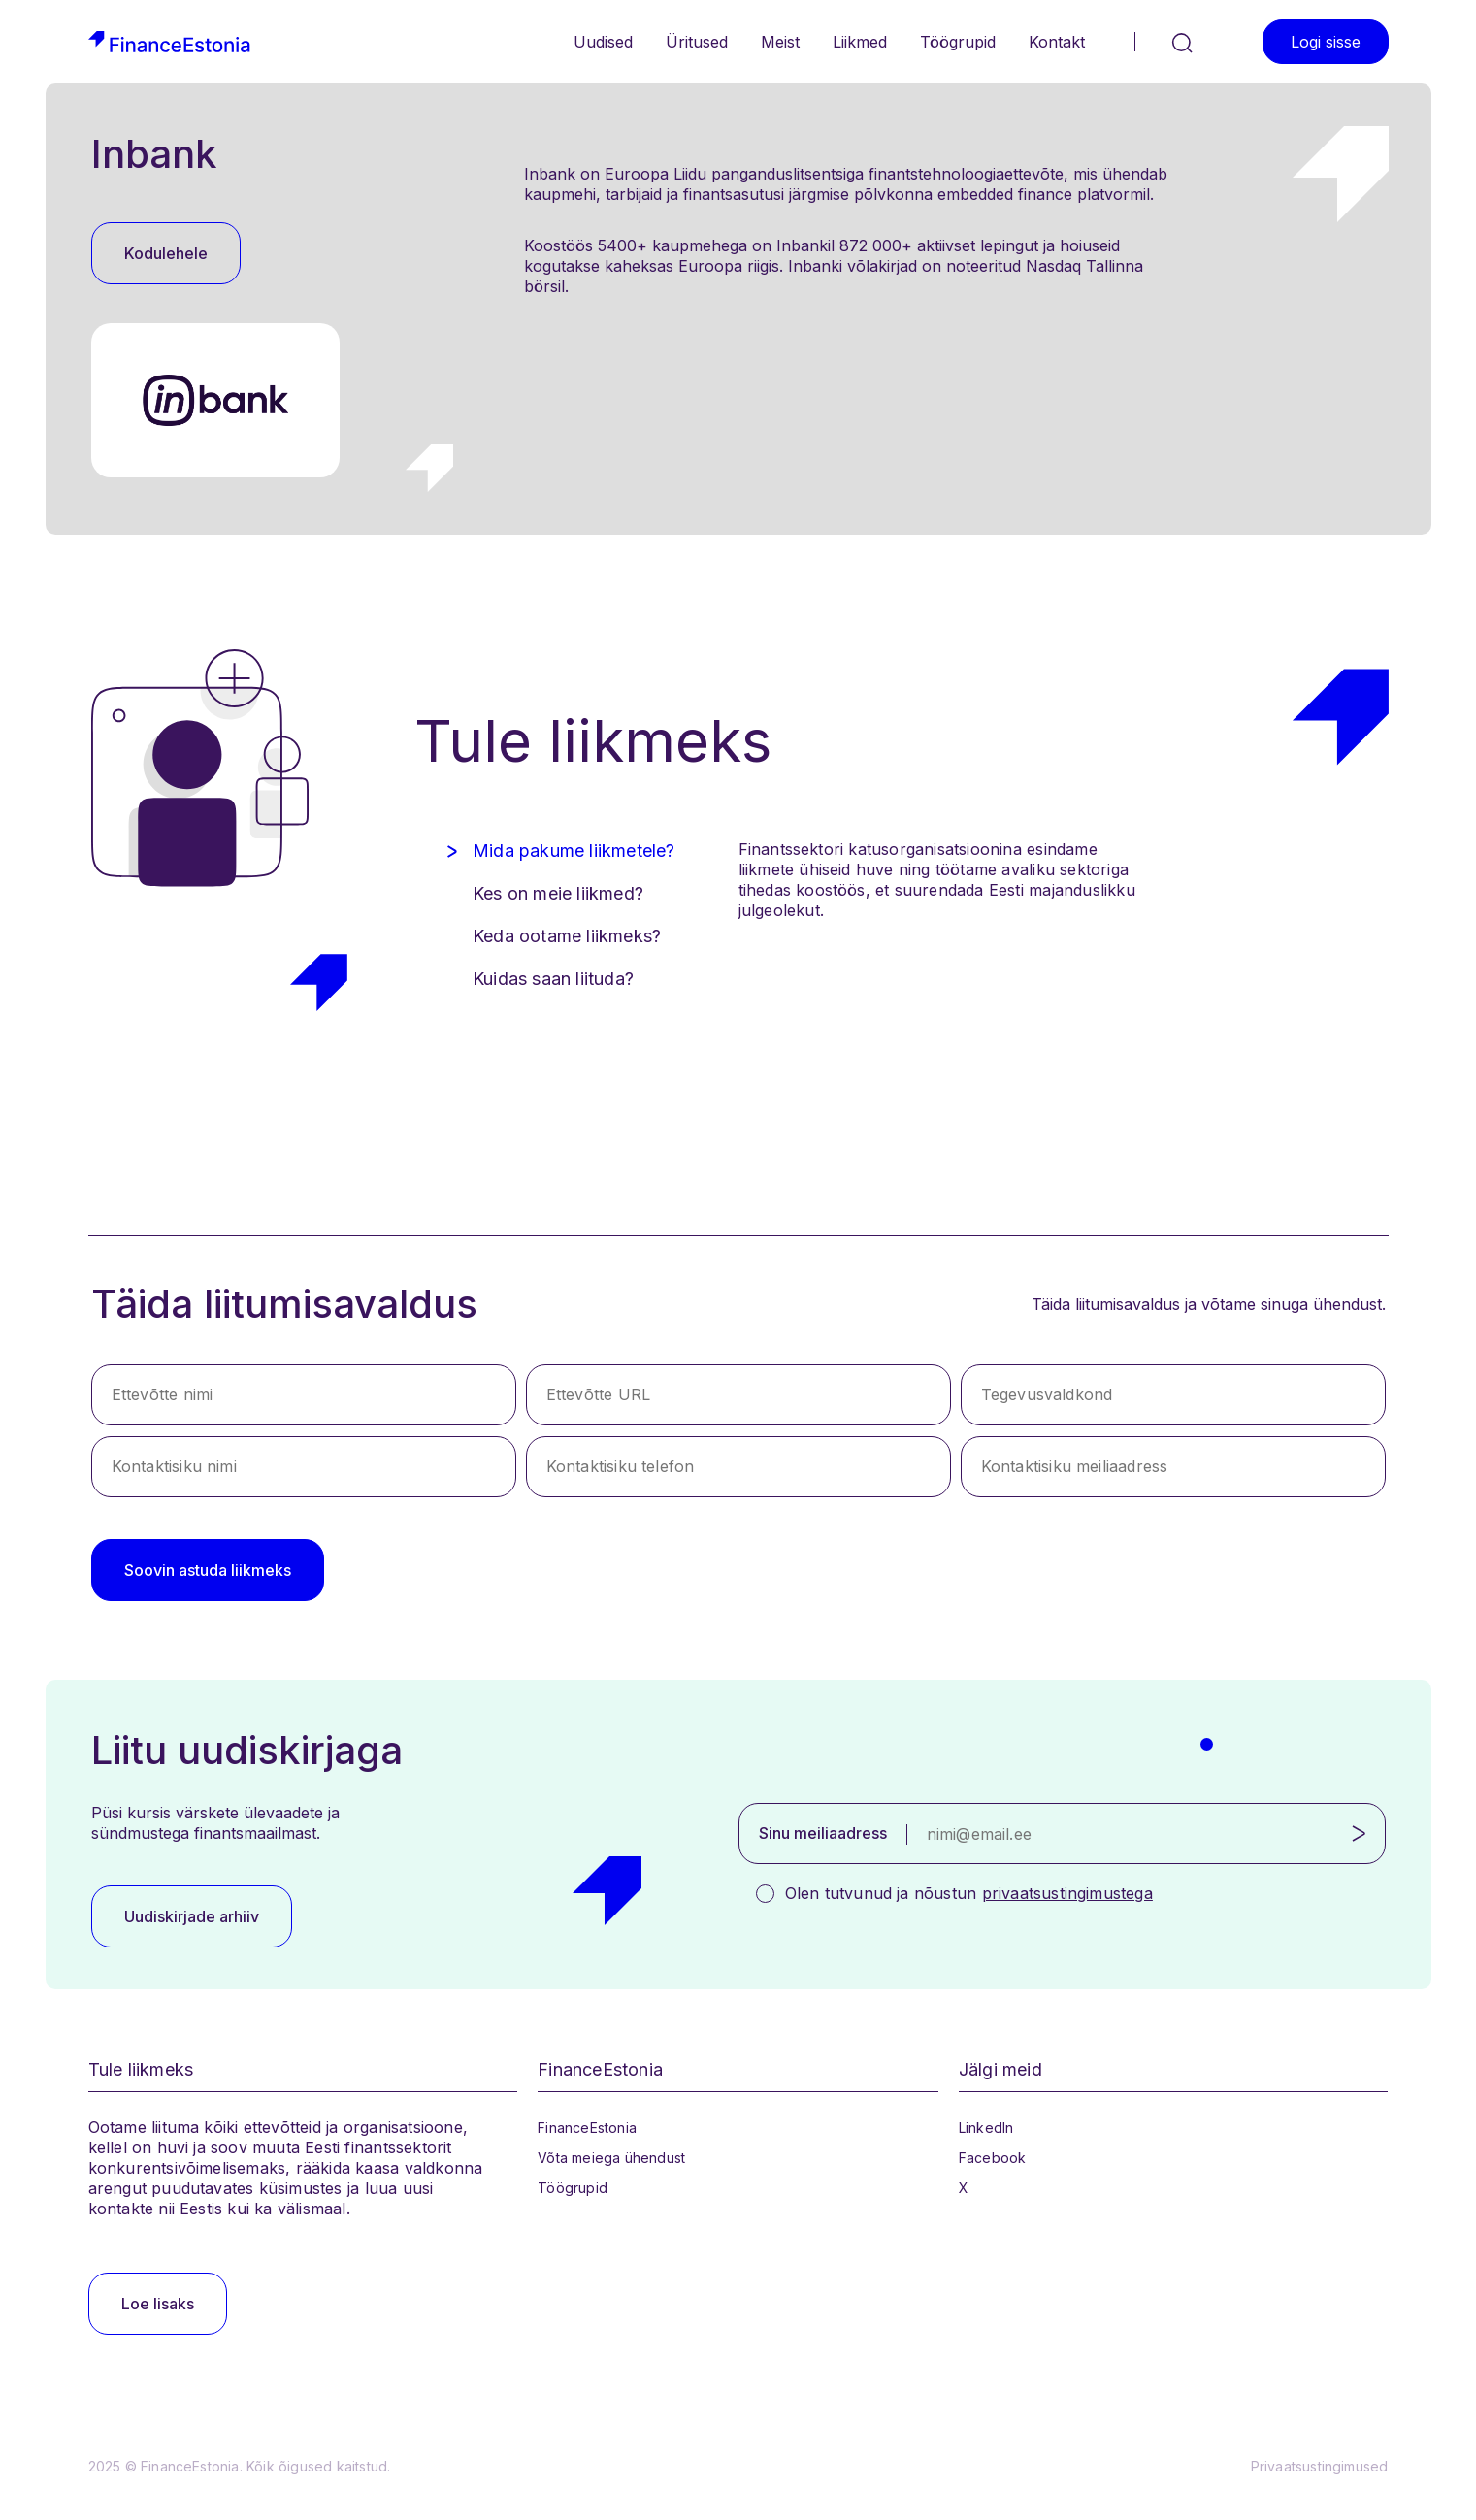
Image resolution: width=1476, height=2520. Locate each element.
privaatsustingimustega (1067, 1893)
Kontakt (1057, 41)
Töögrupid (958, 41)
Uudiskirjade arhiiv (191, 1916)
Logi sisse (1326, 41)
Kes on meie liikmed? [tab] (558, 893)
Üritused (697, 41)
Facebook (993, 2157)
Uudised (603, 41)
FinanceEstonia (587, 2127)
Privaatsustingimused (1320, 2466)
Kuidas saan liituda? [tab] (553, 978)
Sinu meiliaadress (823, 1833)
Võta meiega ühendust (611, 2157)
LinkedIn (986, 2127)
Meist (780, 41)
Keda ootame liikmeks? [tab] (567, 936)
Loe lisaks (157, 2303)
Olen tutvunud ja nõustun (969, 1893)
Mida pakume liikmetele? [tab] (574, 850)
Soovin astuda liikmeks (207, 1570)
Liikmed (860, 41)
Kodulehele (166, 253)
